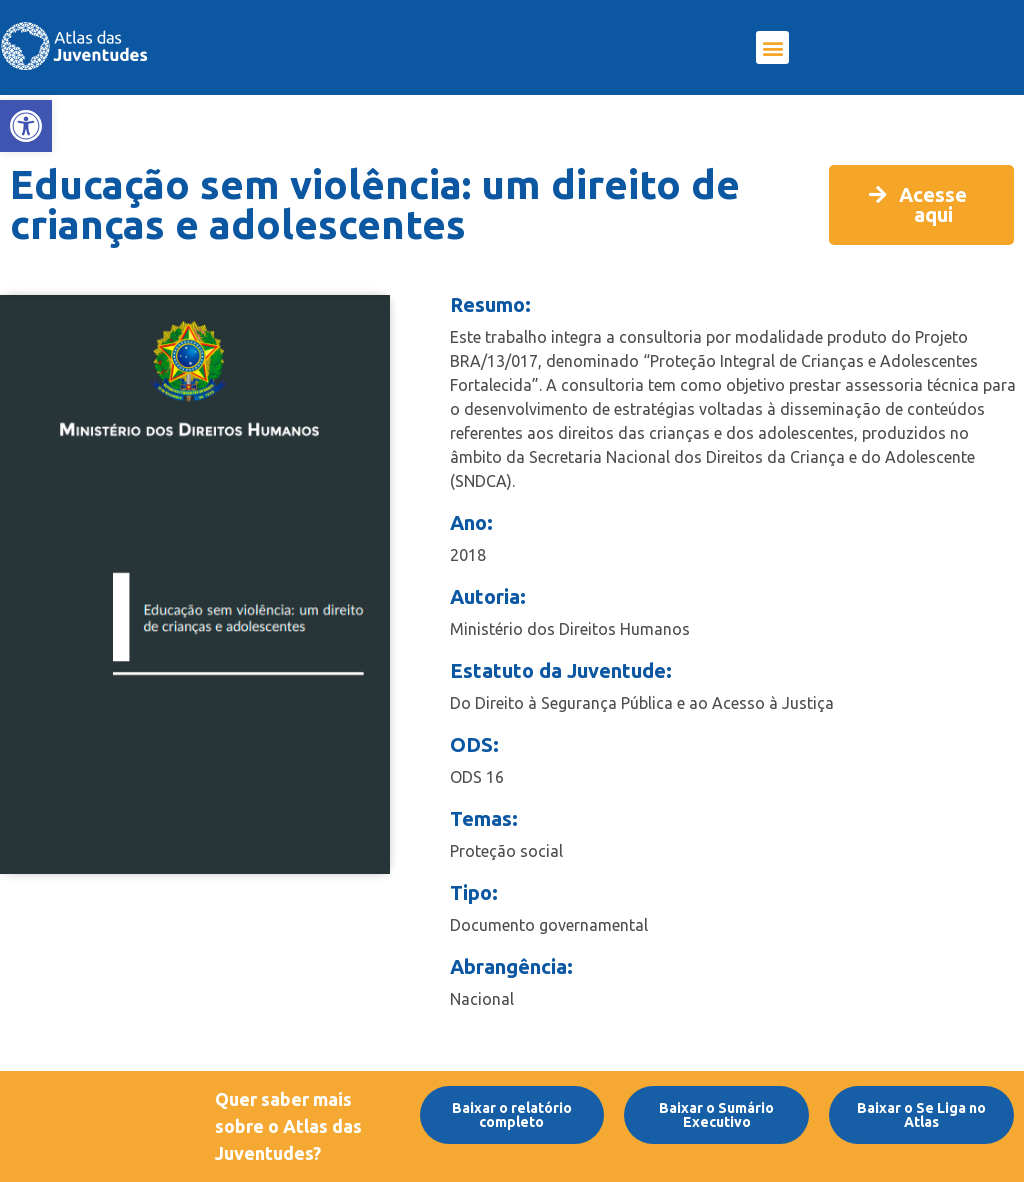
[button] (772, 47)
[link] (26, 126)
